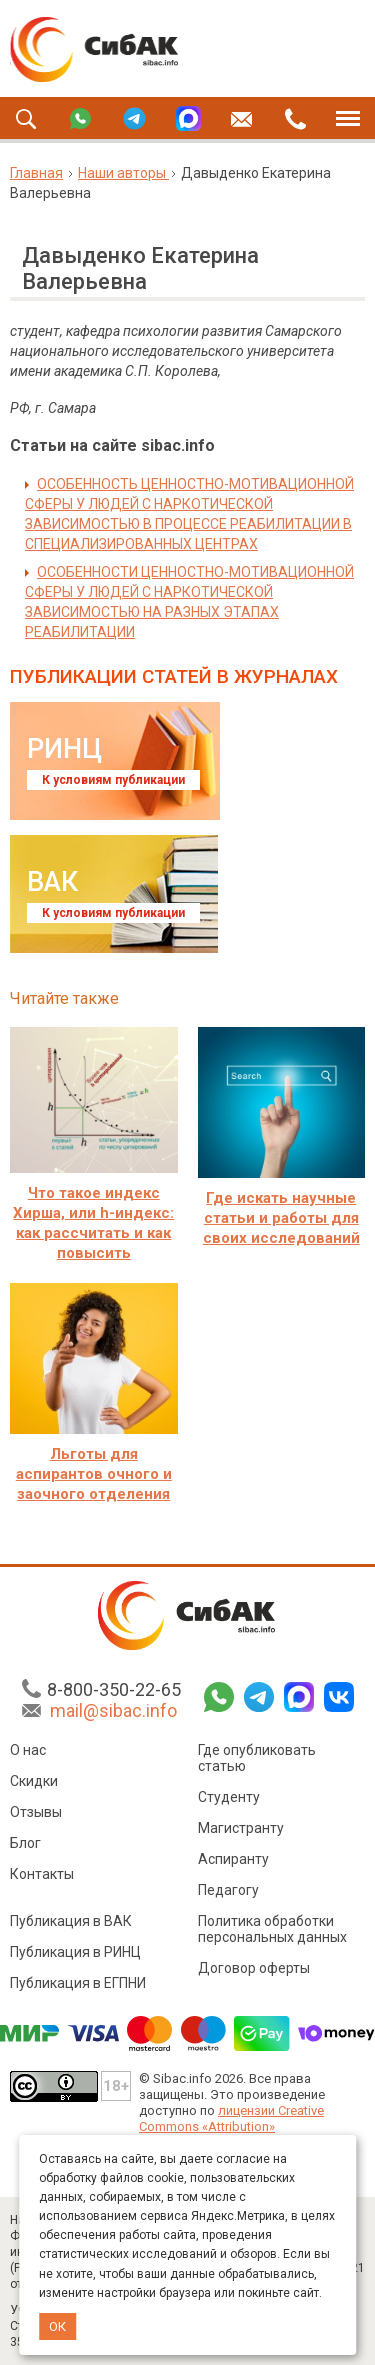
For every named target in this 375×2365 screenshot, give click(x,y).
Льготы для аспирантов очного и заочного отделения (94, 1474)
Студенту (229, 1797)
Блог (25, 1843)
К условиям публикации (113, 780)
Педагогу (228, 1890)
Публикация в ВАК (71, 1921)
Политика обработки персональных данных (272, 1929)
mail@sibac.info (113, 1710)
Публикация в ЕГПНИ (78, 1983)
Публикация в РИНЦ (75, 1952)
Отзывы (36, 1812)
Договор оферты (254, 1968)
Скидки (34, 1781)
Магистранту (241, 1828)
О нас (28, 1750)
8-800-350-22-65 (114, 1689)
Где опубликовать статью (257, 1758)
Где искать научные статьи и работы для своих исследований (281, 1218)
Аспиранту (233, 1859)
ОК (57, 2326)
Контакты (42, 1874)
